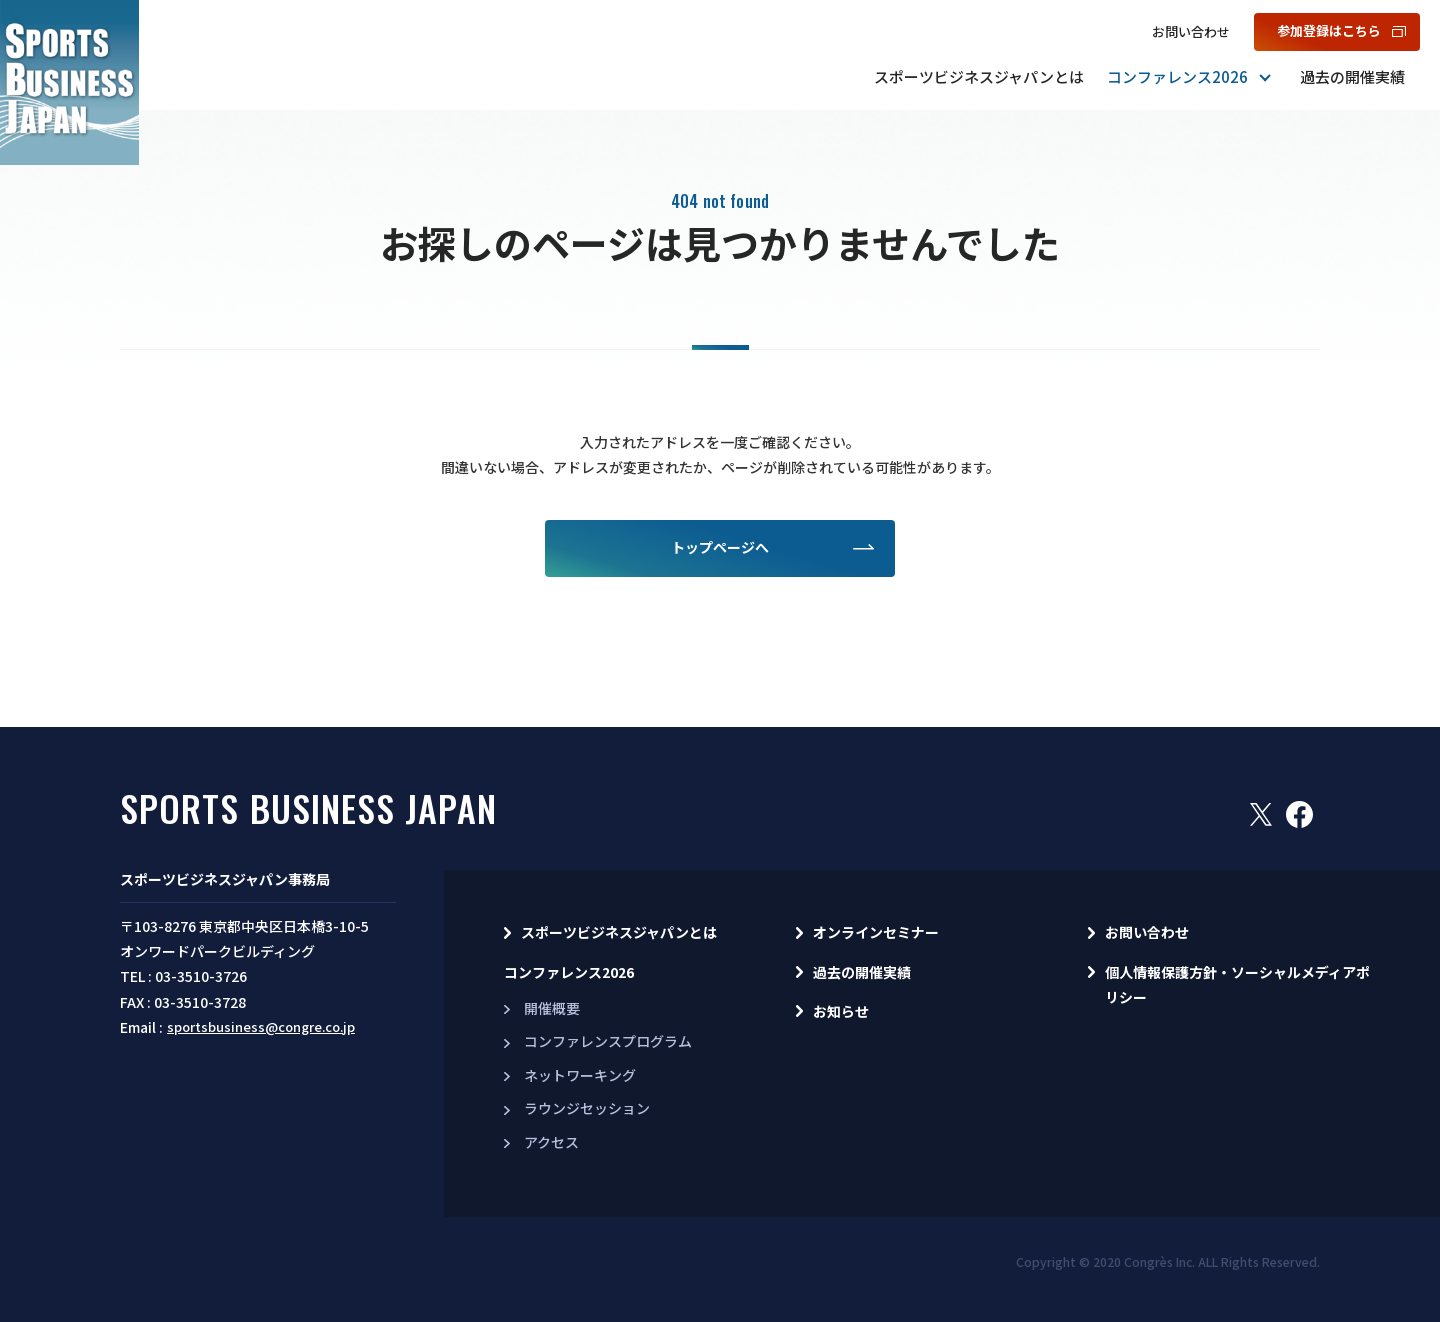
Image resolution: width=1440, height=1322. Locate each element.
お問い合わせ (1191, 31)
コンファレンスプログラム (608, 1041)
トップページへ (720, 547)
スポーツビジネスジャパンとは (979, 76)
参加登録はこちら (1329, 30)
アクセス (551, 1142)
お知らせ (841, 1011)
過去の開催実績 (1352, 76)
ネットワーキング (580, 1075)
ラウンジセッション (587, 1108)
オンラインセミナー (876, 932)
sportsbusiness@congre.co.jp (261, 1026)
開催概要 (552, 1008)
